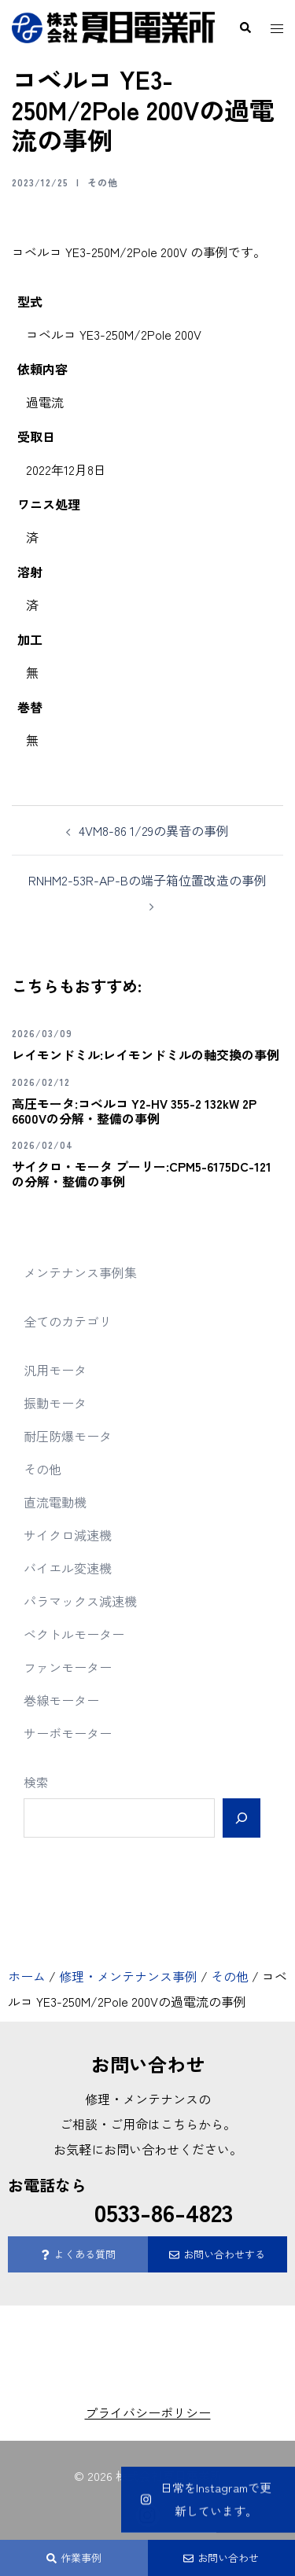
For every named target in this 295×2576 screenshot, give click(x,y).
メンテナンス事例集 (80, 1272)
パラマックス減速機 (80, 1601)
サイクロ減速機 (68, 1534)
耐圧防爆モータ (68, 1435)
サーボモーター (68, 1733)
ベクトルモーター (74, 1634)
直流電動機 (55, 1501)
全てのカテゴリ (68, 1321)
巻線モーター (61, 1700)
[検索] (241, 1818)
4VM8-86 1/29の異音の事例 (154, 830)
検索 (36, 1781)
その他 (102, 182)
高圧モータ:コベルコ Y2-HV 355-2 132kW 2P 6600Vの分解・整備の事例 (134, 1111)
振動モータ (55, 1402)
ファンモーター (68, 1667)
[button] (244, 27)
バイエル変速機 (68, 1567)
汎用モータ (55, 1369)
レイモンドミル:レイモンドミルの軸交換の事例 (145, 1054)
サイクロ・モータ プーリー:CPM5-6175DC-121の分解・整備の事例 (141, 1173)
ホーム (27, 1976)
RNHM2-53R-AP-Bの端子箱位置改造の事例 (147, 879)
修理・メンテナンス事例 (128, 1976)
